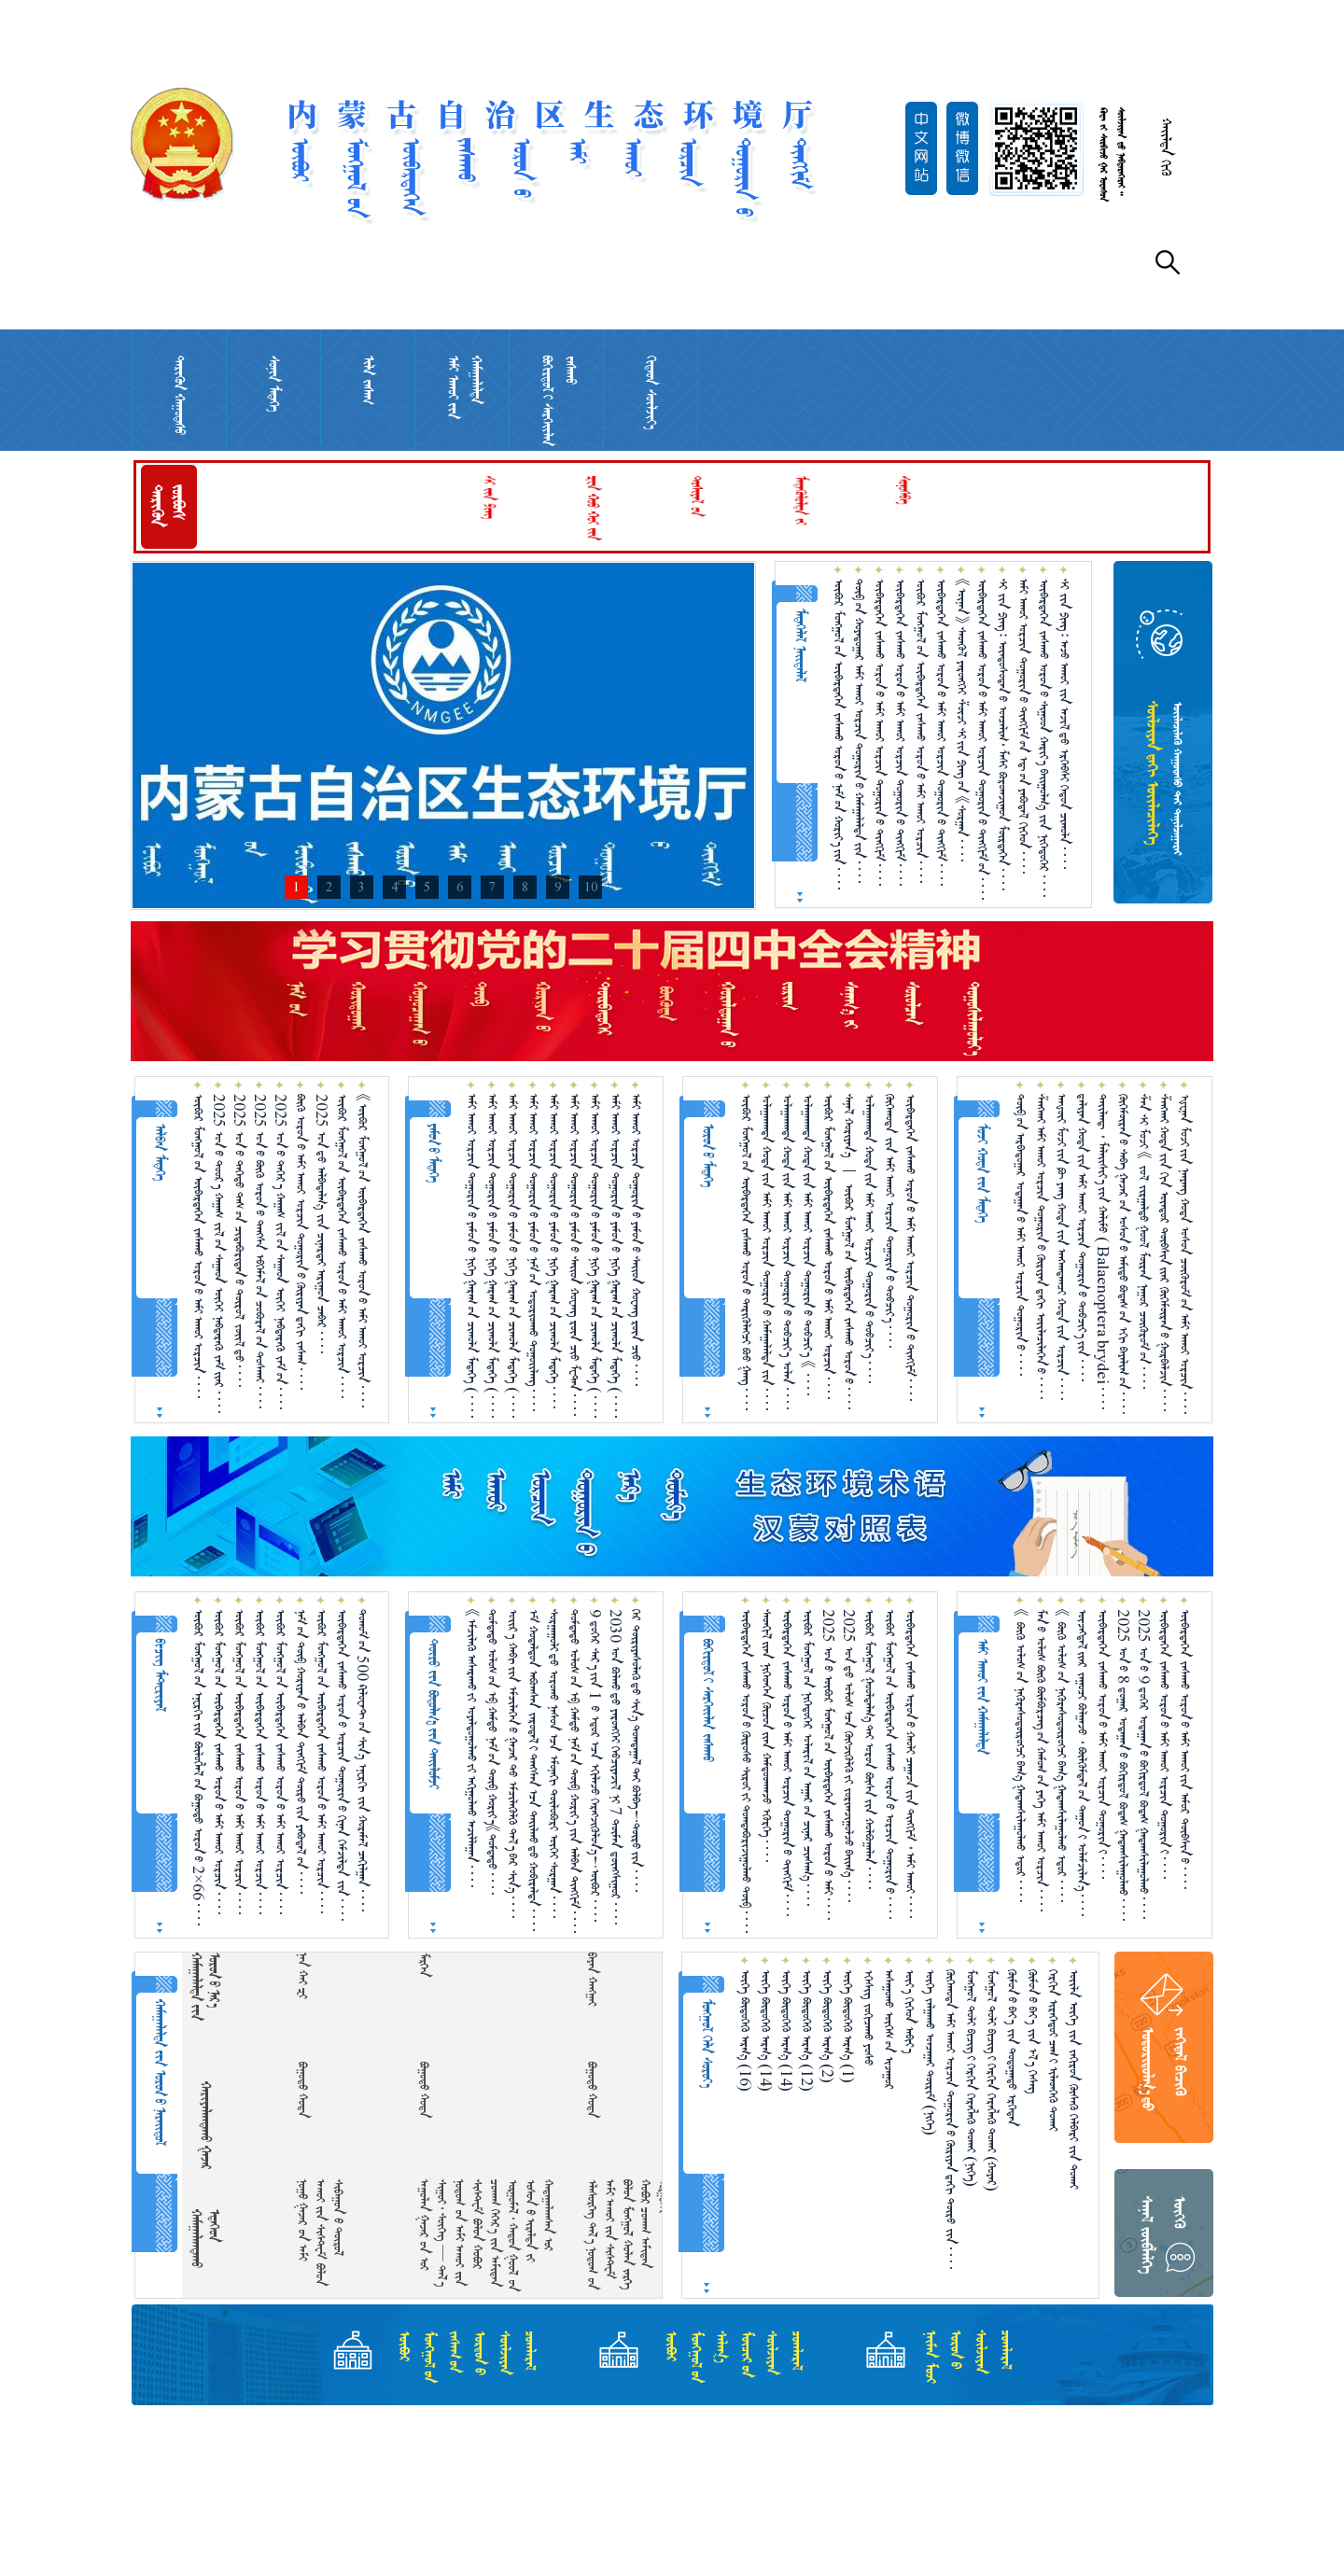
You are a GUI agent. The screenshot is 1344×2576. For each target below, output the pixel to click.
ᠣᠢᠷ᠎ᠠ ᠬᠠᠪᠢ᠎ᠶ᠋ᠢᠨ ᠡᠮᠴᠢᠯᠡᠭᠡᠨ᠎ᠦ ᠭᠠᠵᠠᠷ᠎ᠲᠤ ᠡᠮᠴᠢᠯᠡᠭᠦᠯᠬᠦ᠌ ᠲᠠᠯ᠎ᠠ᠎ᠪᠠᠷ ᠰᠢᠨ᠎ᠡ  (513, 1763)
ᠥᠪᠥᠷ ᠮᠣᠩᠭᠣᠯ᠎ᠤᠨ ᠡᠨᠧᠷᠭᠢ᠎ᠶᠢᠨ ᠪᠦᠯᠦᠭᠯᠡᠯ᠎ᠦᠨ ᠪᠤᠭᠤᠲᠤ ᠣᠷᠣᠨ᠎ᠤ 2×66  (198, 1767)
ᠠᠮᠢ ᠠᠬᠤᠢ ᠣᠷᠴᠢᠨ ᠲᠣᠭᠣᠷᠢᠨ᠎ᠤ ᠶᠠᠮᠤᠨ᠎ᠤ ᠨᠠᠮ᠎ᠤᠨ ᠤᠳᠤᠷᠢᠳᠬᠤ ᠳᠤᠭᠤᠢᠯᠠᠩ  (533, 1252)
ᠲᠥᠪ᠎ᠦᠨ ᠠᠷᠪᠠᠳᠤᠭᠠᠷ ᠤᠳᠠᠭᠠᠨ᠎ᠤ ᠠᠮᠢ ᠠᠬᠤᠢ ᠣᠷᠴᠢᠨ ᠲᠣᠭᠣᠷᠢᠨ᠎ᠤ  (1020, 1235)
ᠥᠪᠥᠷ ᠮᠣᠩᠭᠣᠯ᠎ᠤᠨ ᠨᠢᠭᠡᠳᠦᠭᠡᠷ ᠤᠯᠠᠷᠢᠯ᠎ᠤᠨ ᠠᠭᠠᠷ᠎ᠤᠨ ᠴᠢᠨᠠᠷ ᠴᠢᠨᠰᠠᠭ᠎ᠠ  (808, 1757)
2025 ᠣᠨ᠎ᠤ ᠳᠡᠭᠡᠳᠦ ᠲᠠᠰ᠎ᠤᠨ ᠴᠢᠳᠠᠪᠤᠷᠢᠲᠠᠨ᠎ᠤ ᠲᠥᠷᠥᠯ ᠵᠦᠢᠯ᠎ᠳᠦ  (239, 1240)
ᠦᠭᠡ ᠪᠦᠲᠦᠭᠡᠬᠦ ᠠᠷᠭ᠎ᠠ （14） (766, 2030)
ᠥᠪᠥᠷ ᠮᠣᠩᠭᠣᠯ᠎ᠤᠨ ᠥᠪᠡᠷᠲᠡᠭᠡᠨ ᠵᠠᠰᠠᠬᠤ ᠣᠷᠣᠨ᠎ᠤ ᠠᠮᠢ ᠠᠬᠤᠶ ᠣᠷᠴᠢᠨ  (828, 1246)
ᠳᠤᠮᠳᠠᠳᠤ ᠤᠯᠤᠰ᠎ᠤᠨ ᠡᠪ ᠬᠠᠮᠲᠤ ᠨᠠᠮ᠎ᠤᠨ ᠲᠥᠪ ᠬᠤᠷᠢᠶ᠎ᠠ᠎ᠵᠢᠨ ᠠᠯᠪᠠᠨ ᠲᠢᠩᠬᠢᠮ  (574, 1771)
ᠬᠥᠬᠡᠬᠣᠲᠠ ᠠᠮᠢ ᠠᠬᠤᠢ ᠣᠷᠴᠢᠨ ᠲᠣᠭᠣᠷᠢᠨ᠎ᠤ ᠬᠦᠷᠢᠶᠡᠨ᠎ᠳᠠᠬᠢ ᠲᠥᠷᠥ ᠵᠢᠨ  (950, 2119)
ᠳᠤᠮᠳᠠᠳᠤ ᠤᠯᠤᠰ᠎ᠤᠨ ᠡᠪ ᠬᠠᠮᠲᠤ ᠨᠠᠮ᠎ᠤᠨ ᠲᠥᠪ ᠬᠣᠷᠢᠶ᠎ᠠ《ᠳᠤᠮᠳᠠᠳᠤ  (492, 1752)
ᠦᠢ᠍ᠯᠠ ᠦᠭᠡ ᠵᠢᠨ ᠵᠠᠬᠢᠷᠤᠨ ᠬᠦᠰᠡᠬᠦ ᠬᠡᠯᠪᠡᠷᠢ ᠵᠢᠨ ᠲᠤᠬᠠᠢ (1074, 2079)
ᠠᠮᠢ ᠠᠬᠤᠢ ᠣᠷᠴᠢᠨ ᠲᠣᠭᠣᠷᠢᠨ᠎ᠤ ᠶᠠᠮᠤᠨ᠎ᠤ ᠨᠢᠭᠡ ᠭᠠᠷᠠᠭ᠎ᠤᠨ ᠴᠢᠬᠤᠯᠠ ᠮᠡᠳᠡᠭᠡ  (554, 1251)
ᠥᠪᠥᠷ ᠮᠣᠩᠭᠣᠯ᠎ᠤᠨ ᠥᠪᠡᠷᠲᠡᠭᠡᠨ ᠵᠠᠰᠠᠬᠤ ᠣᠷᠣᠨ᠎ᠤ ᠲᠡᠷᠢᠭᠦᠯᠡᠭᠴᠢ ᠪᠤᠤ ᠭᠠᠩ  (746, 1252)
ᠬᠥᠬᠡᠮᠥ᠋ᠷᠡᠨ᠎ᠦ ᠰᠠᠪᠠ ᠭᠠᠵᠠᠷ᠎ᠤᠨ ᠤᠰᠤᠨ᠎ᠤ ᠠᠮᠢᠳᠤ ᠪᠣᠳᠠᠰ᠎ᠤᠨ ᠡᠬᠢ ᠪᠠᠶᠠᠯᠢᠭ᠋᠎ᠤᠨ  (1123, 1254)
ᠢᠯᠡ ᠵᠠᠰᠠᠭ (368, 380)
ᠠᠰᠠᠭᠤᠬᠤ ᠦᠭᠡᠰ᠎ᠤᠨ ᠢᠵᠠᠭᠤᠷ (889, 2029)
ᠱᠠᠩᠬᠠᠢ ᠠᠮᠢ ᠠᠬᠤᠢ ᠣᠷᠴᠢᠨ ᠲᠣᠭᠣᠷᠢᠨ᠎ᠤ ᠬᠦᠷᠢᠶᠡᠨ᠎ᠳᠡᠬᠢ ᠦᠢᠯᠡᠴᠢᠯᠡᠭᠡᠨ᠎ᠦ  (1041, 1246)
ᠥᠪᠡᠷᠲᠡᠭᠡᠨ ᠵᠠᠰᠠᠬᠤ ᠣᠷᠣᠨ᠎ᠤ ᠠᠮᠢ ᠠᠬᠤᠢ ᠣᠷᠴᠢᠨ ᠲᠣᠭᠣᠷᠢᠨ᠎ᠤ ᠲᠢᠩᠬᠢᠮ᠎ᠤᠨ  (982, 739)
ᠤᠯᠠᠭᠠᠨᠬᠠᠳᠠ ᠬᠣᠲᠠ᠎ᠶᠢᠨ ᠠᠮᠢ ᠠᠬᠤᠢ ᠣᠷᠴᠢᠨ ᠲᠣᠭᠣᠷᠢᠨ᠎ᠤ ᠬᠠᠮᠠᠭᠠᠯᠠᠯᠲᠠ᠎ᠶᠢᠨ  (767, 1252)
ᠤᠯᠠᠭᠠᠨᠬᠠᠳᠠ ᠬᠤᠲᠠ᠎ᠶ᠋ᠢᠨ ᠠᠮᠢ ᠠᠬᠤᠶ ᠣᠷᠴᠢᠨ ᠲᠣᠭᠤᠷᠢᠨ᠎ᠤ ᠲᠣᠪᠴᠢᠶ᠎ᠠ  (869, 1238)
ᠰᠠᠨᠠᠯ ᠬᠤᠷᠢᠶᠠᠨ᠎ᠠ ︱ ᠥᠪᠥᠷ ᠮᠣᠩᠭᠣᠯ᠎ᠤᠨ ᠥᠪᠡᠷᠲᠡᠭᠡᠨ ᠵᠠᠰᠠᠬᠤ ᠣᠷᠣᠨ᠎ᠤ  (849, 1251)
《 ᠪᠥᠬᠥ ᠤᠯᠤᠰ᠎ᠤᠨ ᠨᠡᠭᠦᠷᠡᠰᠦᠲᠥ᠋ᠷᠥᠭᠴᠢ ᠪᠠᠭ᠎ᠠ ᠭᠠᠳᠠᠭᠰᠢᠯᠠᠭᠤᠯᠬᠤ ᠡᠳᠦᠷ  (1020, 1755)
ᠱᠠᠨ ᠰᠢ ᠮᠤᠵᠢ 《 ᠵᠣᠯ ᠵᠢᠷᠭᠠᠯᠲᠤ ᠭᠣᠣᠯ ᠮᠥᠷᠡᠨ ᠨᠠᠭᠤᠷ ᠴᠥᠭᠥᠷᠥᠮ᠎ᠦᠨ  (1144, 1241)
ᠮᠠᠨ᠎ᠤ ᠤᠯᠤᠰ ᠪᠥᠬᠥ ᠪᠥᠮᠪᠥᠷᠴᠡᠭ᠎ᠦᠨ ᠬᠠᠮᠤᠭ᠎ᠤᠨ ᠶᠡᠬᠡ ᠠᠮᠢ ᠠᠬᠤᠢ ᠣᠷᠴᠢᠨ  (1041, 1760)
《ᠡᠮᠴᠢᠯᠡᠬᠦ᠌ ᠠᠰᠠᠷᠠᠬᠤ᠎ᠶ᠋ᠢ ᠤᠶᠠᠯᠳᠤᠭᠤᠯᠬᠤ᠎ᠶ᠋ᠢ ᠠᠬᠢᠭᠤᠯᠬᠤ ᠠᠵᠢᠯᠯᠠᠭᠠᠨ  (472, 1748)
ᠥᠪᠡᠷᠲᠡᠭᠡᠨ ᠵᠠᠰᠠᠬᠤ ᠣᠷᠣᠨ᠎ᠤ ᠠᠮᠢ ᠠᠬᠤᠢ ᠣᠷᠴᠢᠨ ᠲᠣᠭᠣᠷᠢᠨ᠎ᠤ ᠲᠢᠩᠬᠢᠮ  (880, 732)
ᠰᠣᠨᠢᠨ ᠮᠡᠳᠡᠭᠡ (274, 384)
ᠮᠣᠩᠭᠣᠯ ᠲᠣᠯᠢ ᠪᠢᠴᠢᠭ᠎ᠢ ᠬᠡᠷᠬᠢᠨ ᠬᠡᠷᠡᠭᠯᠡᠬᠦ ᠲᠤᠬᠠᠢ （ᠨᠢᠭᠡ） (971, 2078)
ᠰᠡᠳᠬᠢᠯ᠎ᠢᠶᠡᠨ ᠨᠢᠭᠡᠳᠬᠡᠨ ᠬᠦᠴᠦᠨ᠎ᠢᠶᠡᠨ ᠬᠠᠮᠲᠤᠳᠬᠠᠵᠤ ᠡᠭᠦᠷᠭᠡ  (767, 1735)
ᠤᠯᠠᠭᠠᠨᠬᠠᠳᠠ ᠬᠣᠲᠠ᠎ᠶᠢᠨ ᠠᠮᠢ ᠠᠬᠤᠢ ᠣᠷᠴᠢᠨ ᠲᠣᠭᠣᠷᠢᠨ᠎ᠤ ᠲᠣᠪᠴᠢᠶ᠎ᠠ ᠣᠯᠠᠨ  (787, 1251)
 (438, 1965)
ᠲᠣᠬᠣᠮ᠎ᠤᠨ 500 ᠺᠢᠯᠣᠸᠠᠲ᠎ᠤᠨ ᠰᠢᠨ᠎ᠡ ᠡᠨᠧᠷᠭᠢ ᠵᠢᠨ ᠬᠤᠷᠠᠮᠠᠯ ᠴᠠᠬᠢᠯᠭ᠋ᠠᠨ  (362, 1760)
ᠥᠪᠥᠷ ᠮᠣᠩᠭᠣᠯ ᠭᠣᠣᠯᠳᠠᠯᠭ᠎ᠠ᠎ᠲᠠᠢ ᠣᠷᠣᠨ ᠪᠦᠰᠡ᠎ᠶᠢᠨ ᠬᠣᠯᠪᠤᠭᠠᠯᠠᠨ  (869, 1749)
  (606, 1979)
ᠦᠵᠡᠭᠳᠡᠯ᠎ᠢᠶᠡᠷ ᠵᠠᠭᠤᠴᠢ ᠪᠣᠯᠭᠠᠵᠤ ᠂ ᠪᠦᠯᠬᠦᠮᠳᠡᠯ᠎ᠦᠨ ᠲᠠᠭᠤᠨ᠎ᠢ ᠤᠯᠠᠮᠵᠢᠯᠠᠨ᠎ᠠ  (1082, 1762)
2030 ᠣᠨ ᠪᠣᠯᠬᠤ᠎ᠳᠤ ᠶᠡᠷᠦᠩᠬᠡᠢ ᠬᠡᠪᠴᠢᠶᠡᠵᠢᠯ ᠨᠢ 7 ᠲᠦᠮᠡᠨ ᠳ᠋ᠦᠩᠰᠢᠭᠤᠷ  (615, 1767)
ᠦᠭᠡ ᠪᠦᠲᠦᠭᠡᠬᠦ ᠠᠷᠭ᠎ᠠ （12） (807, 2030)
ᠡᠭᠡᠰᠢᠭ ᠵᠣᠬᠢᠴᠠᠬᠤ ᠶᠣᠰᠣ (868, 2017)
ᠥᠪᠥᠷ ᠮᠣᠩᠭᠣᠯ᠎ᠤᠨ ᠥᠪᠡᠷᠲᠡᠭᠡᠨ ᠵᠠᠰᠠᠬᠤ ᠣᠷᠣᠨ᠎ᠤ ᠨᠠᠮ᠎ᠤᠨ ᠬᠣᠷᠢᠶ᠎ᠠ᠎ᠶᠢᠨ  (838, 734)
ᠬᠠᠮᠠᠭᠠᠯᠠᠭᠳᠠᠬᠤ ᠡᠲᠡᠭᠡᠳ (205, 2238)
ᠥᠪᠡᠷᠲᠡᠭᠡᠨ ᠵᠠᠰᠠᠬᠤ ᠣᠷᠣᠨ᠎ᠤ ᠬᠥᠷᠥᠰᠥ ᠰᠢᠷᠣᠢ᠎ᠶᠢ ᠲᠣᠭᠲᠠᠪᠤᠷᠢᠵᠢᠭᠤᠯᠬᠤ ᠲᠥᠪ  (746, 1771)
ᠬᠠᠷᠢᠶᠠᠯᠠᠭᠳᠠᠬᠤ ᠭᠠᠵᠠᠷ (206, 2125)
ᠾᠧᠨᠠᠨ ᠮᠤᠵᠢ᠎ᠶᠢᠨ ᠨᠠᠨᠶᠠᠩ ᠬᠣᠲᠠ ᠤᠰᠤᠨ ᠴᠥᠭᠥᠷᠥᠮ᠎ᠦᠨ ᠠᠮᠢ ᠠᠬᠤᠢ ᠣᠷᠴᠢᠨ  (1185, 1254)
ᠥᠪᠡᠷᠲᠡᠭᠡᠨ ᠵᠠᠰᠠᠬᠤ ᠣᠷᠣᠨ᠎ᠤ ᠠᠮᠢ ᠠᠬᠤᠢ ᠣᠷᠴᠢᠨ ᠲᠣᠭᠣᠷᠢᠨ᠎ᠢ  (1103, 1744)
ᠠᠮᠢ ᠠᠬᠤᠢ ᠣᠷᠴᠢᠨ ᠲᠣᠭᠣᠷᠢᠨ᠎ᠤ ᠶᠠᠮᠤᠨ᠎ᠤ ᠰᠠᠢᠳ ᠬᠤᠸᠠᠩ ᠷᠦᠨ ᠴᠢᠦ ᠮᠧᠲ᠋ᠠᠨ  (574, 1255)
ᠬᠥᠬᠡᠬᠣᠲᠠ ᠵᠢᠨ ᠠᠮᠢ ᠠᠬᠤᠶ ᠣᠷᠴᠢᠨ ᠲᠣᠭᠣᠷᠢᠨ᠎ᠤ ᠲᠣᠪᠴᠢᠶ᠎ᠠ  (890, 1221)
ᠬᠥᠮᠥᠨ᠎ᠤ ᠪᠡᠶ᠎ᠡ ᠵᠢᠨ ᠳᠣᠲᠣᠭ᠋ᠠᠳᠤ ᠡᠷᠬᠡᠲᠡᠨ (1012, 2047)
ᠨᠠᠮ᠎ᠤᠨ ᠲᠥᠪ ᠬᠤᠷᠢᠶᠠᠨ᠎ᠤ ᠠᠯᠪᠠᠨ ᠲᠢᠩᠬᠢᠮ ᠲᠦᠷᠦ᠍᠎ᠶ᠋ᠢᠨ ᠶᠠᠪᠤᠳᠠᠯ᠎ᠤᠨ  (301, 1751)
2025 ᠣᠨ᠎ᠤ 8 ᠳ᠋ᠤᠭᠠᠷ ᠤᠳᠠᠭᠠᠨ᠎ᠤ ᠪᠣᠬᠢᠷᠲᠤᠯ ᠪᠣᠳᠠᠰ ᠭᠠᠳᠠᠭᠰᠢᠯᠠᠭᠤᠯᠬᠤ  (1123, 1765)
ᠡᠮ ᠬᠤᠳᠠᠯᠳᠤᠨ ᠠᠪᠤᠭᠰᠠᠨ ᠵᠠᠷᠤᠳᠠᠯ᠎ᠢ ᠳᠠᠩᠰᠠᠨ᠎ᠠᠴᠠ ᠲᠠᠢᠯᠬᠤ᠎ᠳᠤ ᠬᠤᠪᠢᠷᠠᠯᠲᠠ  (533, 1770)
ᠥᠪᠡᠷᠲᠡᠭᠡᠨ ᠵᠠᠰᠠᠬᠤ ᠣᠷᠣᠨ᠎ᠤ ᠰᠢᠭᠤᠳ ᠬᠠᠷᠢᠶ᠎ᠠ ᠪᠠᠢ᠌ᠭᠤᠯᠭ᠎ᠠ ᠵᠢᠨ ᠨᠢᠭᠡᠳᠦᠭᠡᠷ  (1044, 738)
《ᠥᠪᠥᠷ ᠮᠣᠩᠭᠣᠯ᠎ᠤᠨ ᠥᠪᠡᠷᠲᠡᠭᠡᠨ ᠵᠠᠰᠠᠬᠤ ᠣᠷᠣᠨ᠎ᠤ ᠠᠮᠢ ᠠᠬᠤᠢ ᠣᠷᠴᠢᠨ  (362, 1250)
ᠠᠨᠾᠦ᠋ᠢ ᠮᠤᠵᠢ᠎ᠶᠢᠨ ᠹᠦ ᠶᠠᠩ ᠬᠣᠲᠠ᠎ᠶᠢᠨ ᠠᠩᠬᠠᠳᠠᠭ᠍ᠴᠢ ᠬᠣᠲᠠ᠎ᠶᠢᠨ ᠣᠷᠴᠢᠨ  (1062, 1247)
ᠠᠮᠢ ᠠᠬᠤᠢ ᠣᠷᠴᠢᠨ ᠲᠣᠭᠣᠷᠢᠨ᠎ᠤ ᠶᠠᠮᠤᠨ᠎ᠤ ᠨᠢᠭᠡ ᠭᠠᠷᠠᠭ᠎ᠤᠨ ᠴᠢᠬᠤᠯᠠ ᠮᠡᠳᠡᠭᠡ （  (472, 1256)
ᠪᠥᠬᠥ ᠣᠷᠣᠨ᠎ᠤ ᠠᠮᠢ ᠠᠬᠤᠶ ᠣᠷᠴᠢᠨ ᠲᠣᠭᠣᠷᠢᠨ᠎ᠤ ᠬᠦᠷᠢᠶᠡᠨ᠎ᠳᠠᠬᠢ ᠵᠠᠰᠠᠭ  (301, 1242)
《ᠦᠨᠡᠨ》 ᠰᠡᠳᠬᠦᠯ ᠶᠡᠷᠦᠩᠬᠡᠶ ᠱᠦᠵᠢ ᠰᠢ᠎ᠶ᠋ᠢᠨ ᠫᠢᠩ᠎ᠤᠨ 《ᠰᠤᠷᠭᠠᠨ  (962, 720)
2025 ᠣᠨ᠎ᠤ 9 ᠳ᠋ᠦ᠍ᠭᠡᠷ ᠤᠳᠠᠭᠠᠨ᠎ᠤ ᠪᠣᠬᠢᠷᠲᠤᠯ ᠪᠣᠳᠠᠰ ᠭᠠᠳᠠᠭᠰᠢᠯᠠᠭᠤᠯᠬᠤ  (1144, 1764)
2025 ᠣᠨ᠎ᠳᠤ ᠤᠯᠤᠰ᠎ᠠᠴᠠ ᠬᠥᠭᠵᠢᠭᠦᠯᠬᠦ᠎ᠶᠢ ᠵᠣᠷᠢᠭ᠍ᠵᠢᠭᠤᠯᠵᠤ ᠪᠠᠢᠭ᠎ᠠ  (849, 1755)
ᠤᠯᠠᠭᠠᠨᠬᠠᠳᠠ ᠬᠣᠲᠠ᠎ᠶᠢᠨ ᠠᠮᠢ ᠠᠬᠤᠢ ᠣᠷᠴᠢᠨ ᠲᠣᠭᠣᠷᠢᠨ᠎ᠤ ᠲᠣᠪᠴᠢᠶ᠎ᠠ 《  (808, 1244)
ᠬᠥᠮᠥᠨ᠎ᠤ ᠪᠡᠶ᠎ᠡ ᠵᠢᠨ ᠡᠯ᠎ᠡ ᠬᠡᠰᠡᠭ (1033, 2031)
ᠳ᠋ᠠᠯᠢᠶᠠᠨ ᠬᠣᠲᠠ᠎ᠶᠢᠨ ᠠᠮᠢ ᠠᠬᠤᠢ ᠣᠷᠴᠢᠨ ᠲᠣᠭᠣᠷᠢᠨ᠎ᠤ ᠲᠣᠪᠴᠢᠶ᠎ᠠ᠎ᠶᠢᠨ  (1082, 1237)
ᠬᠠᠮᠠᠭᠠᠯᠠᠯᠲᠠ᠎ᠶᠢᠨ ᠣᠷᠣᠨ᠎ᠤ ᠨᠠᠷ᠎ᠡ (205, 1987)
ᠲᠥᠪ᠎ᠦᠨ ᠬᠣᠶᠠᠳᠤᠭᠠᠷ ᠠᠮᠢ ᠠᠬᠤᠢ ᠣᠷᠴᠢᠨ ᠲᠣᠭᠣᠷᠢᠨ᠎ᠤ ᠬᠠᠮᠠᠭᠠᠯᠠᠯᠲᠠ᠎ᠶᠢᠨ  (859, 731)
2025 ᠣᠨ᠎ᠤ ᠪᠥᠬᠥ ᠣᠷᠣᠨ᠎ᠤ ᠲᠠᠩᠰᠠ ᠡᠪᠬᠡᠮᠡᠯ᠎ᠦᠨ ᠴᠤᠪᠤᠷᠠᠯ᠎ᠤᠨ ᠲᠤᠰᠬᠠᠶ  (260, 1251)
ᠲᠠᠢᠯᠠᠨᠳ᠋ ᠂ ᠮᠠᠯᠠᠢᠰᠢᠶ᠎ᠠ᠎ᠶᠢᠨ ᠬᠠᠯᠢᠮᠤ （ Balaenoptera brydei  (1103, 1251)
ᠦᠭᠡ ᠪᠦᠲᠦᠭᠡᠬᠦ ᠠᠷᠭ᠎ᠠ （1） (848, 2026)
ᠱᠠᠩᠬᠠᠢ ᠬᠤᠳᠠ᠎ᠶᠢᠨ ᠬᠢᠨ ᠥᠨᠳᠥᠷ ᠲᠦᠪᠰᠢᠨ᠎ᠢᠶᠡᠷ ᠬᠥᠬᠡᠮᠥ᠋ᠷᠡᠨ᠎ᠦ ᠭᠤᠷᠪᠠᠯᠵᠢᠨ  (1164, 1252)
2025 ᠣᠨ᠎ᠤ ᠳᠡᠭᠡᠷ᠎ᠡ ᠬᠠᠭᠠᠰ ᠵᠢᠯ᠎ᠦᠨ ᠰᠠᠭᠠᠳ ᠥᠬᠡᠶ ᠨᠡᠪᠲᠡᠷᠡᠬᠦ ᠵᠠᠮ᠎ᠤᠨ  (280, 1251)
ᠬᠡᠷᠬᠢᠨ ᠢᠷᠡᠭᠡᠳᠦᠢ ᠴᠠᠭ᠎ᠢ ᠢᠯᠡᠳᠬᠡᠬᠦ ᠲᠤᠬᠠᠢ (1053, 2050)
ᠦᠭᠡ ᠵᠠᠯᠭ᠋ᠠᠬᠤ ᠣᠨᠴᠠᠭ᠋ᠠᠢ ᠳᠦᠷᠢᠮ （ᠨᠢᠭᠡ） (930, 2052)
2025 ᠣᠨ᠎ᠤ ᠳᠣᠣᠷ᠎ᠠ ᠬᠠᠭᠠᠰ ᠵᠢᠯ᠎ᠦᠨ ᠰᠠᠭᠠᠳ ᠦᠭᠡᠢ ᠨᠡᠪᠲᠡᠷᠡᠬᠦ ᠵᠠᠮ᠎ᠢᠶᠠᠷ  (219, 1253)
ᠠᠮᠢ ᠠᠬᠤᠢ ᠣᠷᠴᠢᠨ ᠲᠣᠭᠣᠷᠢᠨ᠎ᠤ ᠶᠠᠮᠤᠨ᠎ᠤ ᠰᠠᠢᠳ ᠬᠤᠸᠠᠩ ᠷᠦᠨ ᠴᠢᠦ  (636, 1240)
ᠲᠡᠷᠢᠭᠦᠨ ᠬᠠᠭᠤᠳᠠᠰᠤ (180, 395)
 (195, 1970)
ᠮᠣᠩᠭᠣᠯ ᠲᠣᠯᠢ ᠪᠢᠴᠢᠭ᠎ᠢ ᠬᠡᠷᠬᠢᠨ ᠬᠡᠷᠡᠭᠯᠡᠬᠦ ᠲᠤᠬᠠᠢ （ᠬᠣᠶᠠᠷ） (992, 2080)
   (317, 1975)
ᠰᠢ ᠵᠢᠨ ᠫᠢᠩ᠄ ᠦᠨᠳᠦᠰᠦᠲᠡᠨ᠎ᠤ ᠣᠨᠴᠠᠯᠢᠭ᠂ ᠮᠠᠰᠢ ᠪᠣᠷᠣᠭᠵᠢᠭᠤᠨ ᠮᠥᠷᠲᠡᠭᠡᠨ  (1003, 734)
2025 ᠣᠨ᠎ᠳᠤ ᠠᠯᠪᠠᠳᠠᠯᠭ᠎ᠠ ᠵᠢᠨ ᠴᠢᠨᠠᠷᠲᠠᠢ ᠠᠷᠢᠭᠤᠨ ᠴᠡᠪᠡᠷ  (321, 1223)
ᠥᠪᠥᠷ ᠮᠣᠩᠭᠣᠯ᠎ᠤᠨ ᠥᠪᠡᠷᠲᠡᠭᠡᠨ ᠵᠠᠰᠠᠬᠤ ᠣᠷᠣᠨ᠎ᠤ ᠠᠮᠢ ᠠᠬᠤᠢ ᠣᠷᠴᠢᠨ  (921, 731)
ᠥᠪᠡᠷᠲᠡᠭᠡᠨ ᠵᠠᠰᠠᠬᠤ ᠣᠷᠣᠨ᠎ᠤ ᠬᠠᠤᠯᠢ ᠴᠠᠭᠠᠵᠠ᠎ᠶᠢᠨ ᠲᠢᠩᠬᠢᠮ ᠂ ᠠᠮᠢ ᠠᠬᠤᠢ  (910, 1763)
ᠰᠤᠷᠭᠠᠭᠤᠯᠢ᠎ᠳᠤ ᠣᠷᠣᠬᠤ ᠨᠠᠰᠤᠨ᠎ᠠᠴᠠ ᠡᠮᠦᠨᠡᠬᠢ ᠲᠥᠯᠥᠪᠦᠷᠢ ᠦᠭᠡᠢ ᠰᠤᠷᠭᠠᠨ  (554, 1763)
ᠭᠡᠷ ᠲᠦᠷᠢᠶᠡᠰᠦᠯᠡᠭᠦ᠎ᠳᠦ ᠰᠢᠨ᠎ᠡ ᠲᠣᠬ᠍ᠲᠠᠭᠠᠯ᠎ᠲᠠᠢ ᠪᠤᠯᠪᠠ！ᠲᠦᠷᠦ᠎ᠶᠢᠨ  (636, 1750)
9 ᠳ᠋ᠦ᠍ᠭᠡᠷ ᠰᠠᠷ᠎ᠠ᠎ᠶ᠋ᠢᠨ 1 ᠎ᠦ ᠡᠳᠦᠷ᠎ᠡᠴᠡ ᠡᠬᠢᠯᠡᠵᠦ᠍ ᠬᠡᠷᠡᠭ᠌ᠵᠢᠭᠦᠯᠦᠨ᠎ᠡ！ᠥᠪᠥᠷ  (595, 1765)
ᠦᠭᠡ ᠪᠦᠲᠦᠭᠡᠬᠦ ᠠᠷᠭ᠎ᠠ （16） (745, 2030)
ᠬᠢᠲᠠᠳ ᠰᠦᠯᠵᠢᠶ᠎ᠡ (651, 392)
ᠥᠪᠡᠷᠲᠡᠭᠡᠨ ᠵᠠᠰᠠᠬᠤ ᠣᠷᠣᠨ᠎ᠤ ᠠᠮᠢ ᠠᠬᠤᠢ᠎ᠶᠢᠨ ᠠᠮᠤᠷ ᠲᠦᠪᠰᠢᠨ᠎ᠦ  (1185, 1749)
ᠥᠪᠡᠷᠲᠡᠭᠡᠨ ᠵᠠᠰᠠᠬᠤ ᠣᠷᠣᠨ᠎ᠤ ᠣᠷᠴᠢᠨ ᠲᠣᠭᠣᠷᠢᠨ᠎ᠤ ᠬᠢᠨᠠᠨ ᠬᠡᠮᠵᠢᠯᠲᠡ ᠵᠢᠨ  (342, 1765)
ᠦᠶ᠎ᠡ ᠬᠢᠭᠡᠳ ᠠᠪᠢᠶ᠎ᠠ (909, 2011)
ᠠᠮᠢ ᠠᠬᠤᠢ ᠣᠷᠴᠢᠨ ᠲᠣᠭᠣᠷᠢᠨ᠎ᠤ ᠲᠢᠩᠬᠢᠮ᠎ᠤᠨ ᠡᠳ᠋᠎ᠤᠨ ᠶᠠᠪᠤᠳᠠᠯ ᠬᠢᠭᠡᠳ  (1023, 726)
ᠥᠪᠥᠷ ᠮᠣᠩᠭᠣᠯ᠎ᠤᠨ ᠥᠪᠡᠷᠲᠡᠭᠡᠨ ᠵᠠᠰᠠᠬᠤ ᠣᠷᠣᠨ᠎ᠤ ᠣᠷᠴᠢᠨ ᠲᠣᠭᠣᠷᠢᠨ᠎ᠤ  (890, 1764)
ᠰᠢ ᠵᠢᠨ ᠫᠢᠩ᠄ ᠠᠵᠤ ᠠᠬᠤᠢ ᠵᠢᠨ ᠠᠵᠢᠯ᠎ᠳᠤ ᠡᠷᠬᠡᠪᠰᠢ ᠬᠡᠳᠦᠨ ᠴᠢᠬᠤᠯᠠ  (1064, 724)
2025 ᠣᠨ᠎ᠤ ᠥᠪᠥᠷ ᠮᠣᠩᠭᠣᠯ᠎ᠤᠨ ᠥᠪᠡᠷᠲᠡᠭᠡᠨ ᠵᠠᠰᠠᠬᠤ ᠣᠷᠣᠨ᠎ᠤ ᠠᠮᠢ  (828, 1764)
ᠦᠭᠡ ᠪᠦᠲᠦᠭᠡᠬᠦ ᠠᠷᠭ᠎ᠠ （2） (827, 2026)
